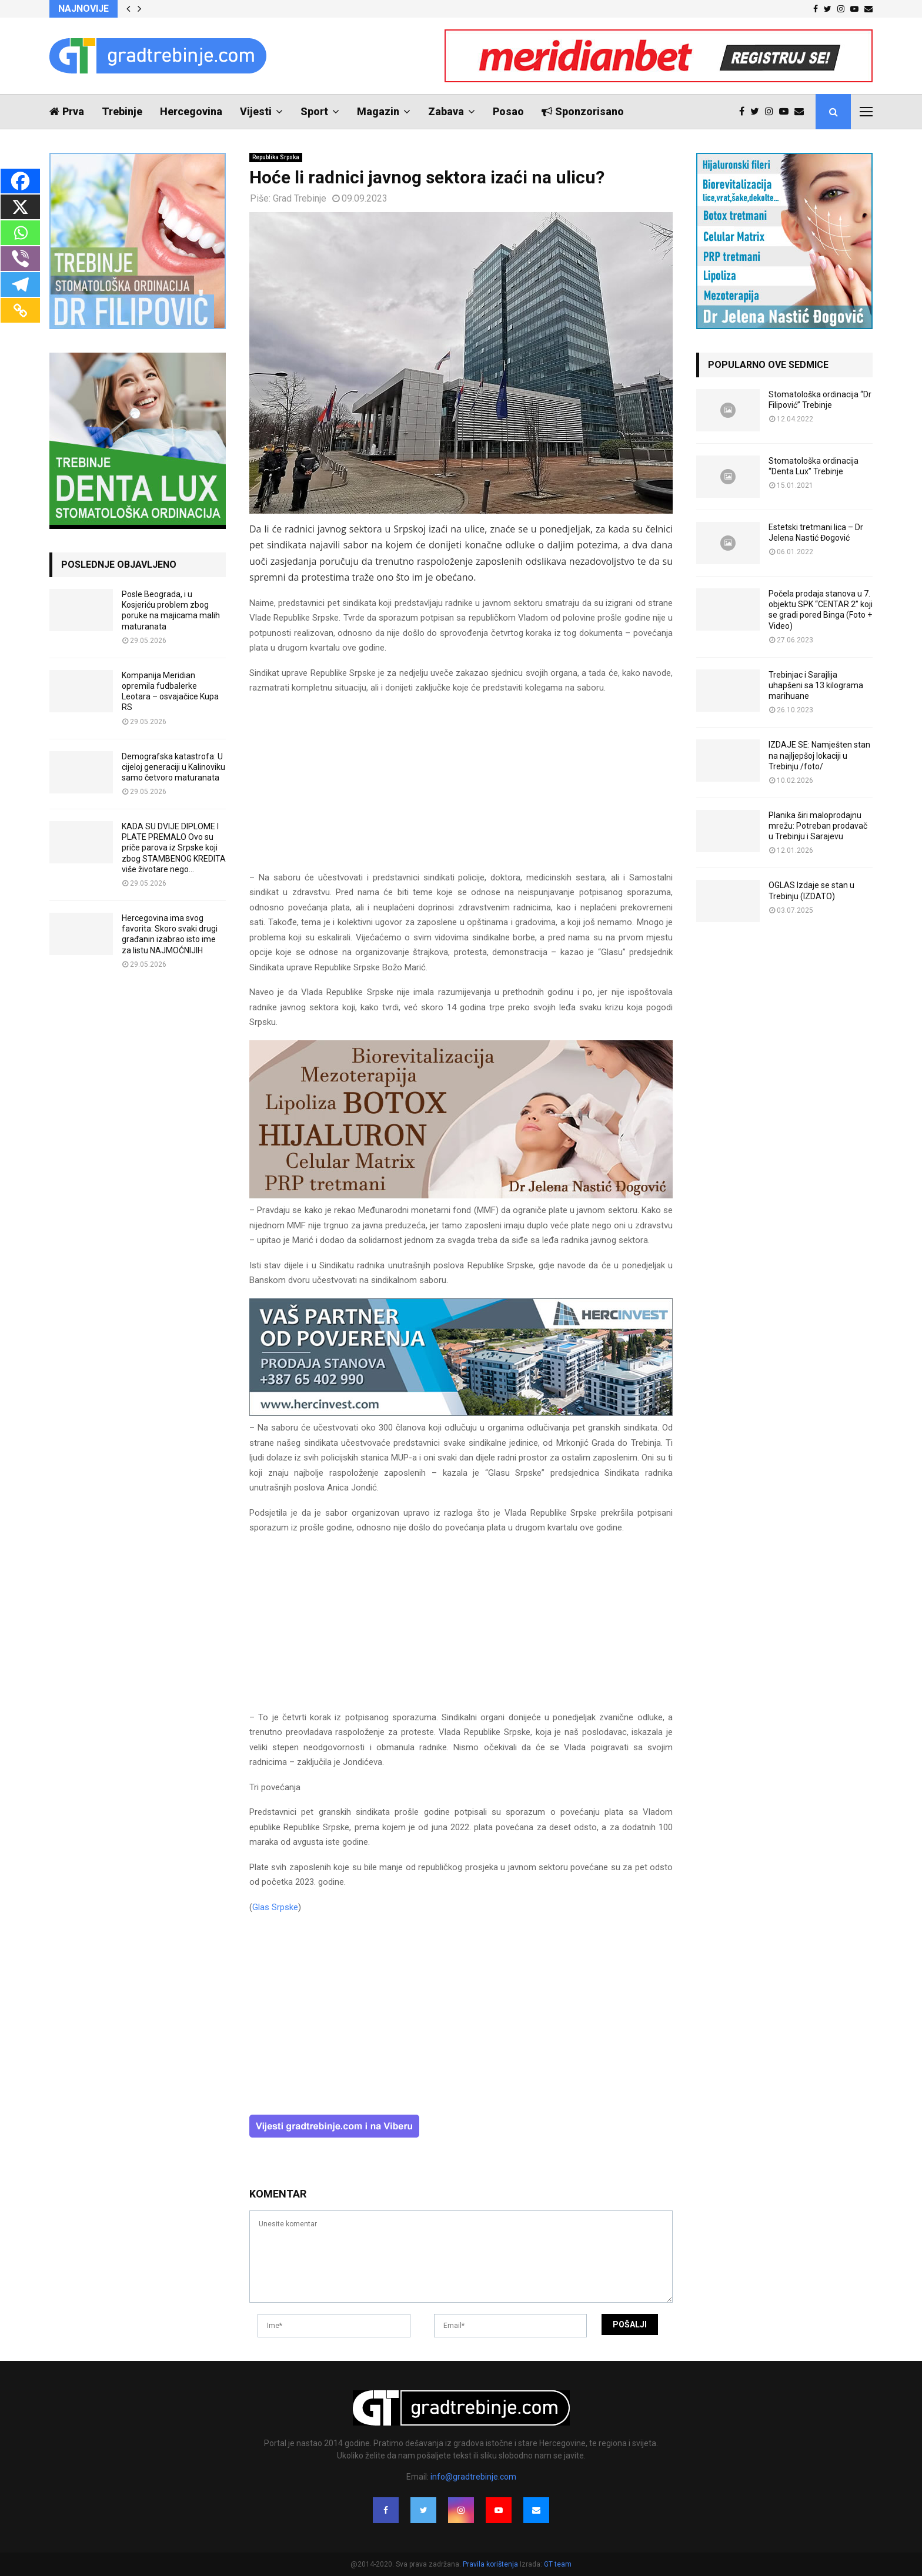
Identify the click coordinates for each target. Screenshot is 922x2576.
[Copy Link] (20, 310)
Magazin (378, 111)
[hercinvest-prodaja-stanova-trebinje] (461, 1413)
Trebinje (122, 111)
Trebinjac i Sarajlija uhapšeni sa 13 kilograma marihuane (816, 685)
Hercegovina (191, 111)
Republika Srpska (275, 157)
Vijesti (256, 111)
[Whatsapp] (20, 233)
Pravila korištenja (491, 2564)
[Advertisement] (461, 788)
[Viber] (20, 259)
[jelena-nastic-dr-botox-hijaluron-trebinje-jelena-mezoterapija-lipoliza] (461, 1195)
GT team (558, 2564)
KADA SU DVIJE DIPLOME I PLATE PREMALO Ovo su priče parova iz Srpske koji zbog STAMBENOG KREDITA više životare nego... (174, 848)
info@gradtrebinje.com (473, 2476)
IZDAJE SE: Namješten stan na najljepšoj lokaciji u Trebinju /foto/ (819, 755)
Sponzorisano (583, 111)
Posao (508, 111)
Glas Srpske (275, 1907)
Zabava (446, 111)
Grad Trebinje (299, 198)
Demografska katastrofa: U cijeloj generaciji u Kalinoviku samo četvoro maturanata (173, 767)
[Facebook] (20, 181)
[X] (20, 207)
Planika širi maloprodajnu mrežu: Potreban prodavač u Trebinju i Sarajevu (818, 825)
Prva (66, 111)
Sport (314, 111)
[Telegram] (20, 284)
